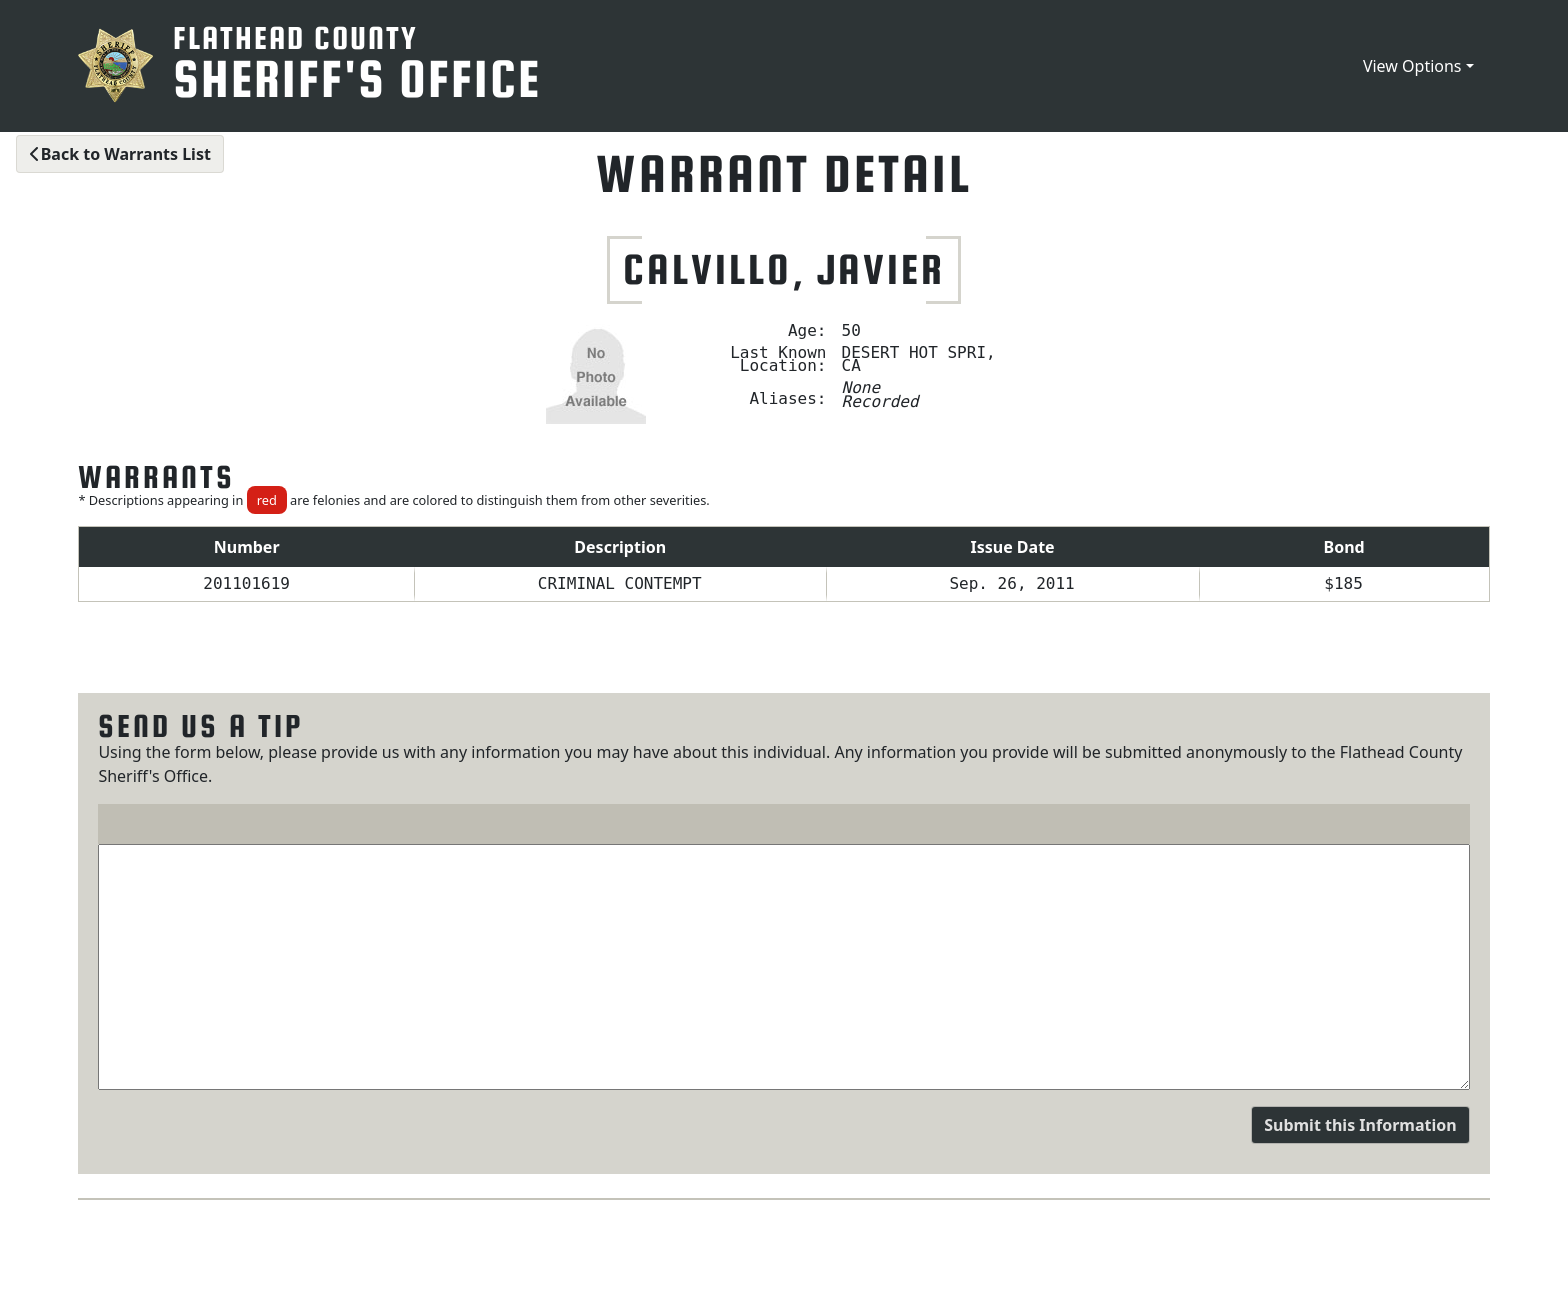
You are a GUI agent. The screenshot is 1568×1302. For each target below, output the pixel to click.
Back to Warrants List (120, 154)
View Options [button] (1412, 66)
